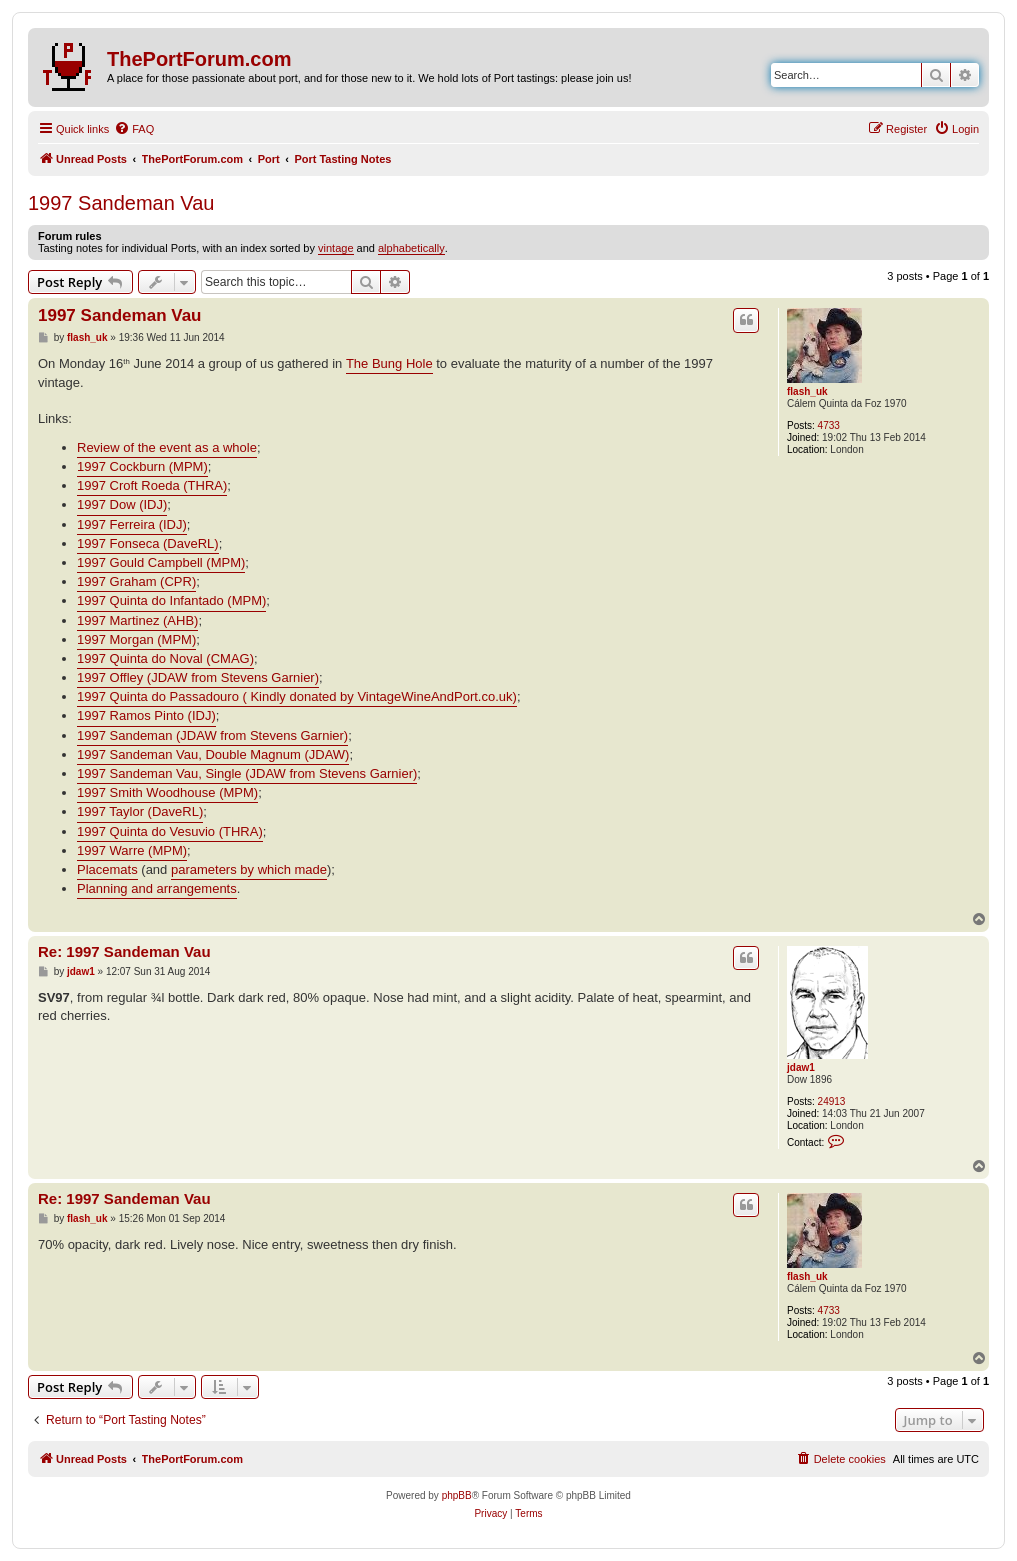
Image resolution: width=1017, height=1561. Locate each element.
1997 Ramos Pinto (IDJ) (146, 715)
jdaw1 (801, 1067)
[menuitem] (134, 129)
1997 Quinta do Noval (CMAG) (165, 658)
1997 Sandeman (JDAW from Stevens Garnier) (212, 735)
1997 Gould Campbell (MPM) (161, 562)
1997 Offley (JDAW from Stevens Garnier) (198, 677)
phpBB (457, 1495)
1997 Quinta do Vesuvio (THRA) (170, 831)
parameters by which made (249, 869)
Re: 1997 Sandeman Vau (124, 951)
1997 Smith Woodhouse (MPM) (167, 792)
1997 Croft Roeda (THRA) (152, 485)
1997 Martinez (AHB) (137, 620)
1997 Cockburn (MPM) (142, 466)
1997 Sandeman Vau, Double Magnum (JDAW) (213, 754)
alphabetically (411, 248)
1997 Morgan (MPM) (136, 639)
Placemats (107, 869)
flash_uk (807, 391)
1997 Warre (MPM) (132, 850)
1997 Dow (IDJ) (122, 504)
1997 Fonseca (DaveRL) (148, 543)
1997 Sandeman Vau (121, 203)
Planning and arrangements (157, 888)
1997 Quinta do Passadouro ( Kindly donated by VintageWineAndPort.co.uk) (297, 696)
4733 (829, 425)
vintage (335, 248)
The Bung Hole (389, 363)
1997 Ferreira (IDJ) (132, 524)
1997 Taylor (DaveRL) (140, 811)
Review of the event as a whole (167, 447)
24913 (832, 1101)
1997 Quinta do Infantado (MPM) (171, 600)
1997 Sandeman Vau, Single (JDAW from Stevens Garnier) (247, 773)
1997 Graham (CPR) (136, 581)
